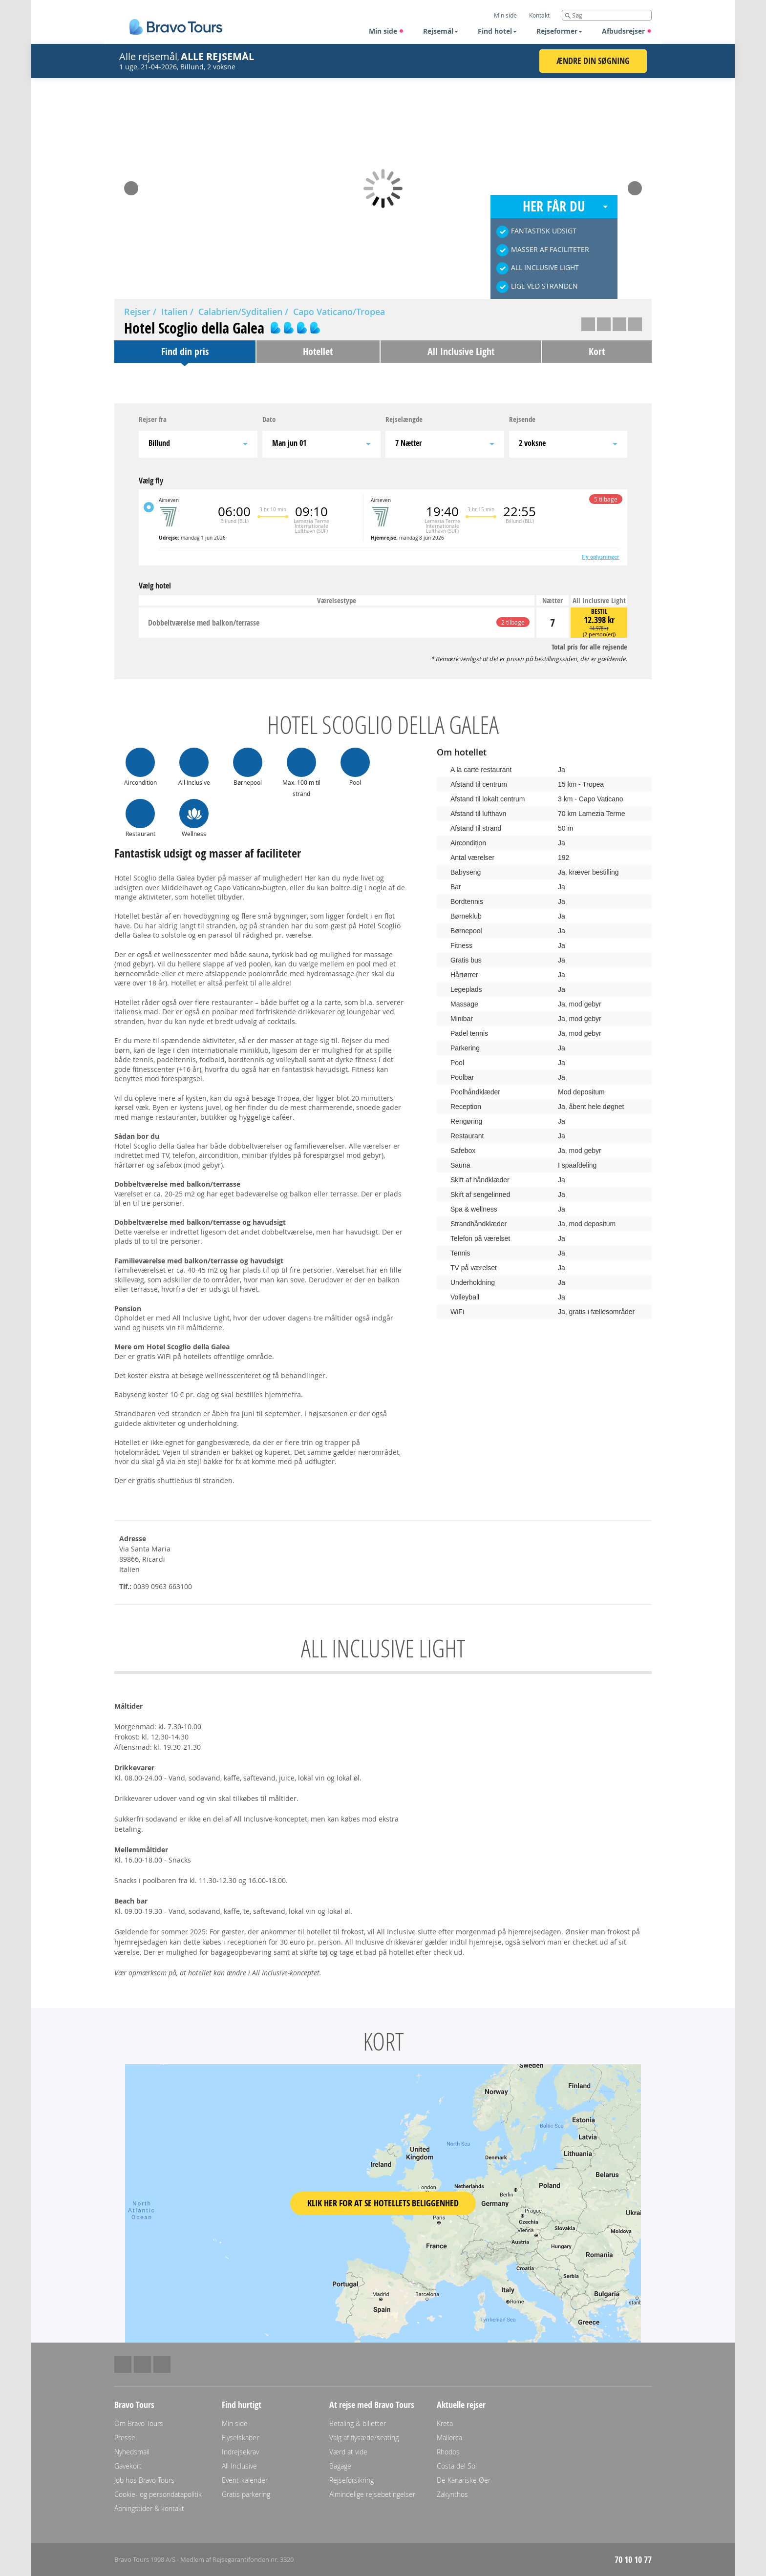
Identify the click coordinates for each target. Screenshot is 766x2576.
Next (635, 185)
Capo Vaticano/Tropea (339, 311)
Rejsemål (440, 31)
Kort (597, 351)
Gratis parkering (246, 2494)
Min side (386, 31)
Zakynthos (452, 2494)
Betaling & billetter (357, 2423)
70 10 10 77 (633, 2560)
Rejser (137, 311)
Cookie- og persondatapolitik (158, 2494)
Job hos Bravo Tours (144, 2480)
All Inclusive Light (460, 351)
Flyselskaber (240, 2437)
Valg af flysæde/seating (364, 2437)
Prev (131, 185)
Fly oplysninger (600, 556)
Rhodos (448, 2451)
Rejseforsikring (351, 2480)
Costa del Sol (457, 2466)
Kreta (445, 2423)
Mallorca (449, 2437)
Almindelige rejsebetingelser (372, 2494)
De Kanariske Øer (463, 2480)
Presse (124, 2437)
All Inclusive (239, 2466)
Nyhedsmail (131, 2451)
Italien (174, 311)
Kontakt (539, 15)
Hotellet (318, 351)
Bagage (340, 2466)
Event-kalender (245, 2480)
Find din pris (185, 351)
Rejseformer (559, 31)
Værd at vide (348, 2451)
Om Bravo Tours (138, 2423)
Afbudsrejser (627, 31)
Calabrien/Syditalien (240, 311)
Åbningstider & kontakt (149, 2508)
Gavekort (128, 2466)
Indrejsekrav (240, 2451)
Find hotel (497, 31)
